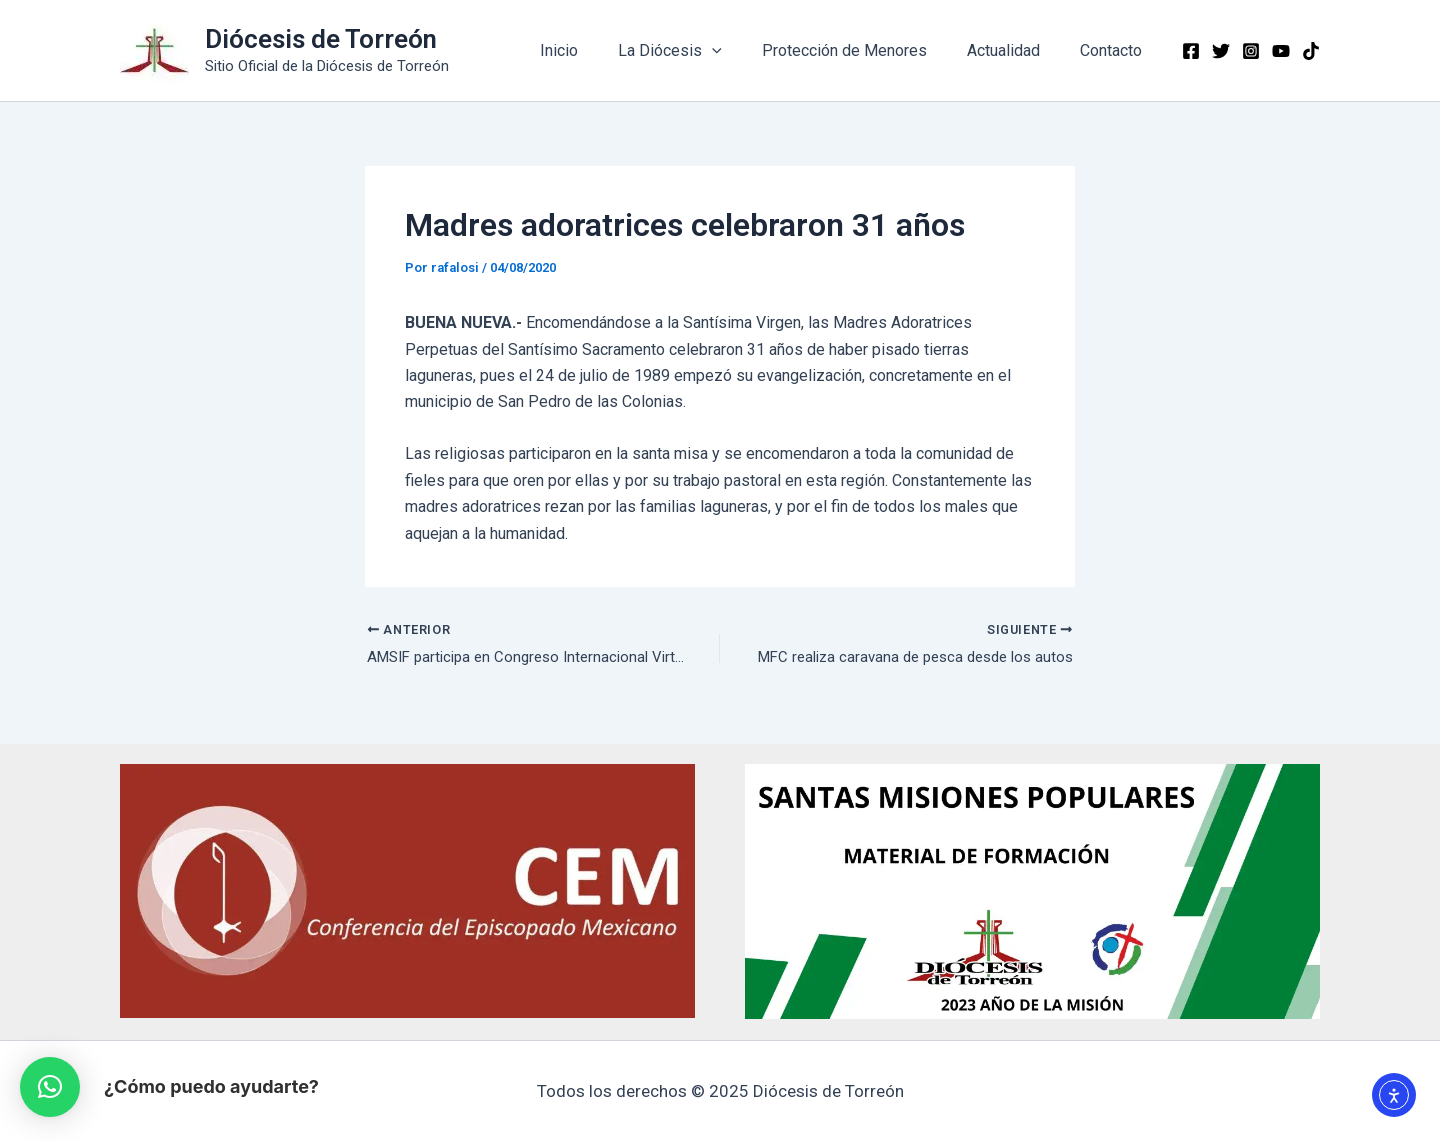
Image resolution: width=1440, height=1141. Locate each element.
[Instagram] (1251, 51)
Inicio (595, 50)
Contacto (1115, 50)
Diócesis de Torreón (321, 39)
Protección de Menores (864, 50)
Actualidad (1015, 50)
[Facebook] (1191, 51)
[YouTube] (1281, 51)
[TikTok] (1311, 51)
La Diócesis (698, 51)
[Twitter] (1221, 51)
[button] (50, 1087)
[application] (740, 51)
